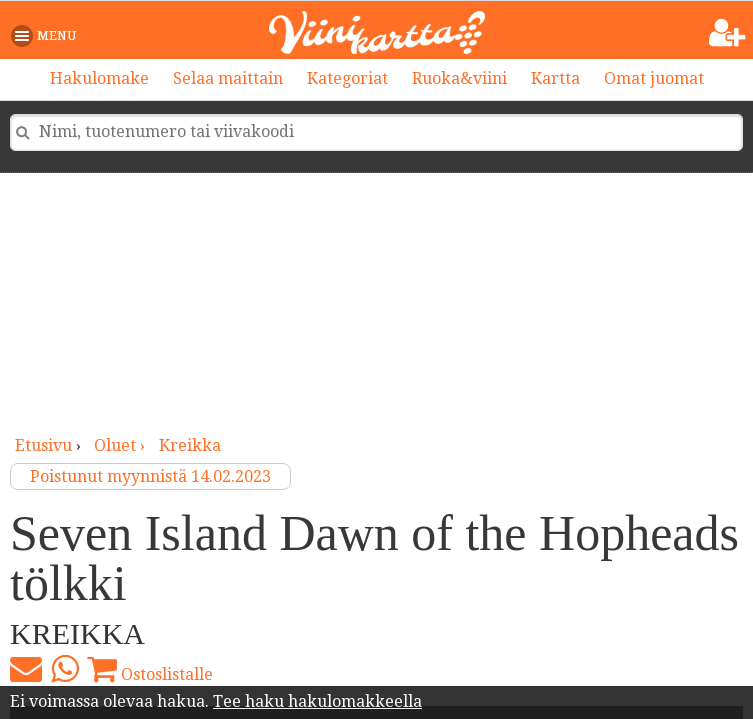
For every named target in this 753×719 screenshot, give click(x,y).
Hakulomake (99, 78)
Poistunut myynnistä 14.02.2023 (150, 476)
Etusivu (43, 445)
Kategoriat (347, 78)
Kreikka (190, 445)
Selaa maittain (228, 78)
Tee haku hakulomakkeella (317, 701)
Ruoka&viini (459, 78)
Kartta (555, 78)
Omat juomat (654, 78)
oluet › (121, 445)
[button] (47, 36)
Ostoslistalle (150, 669)
